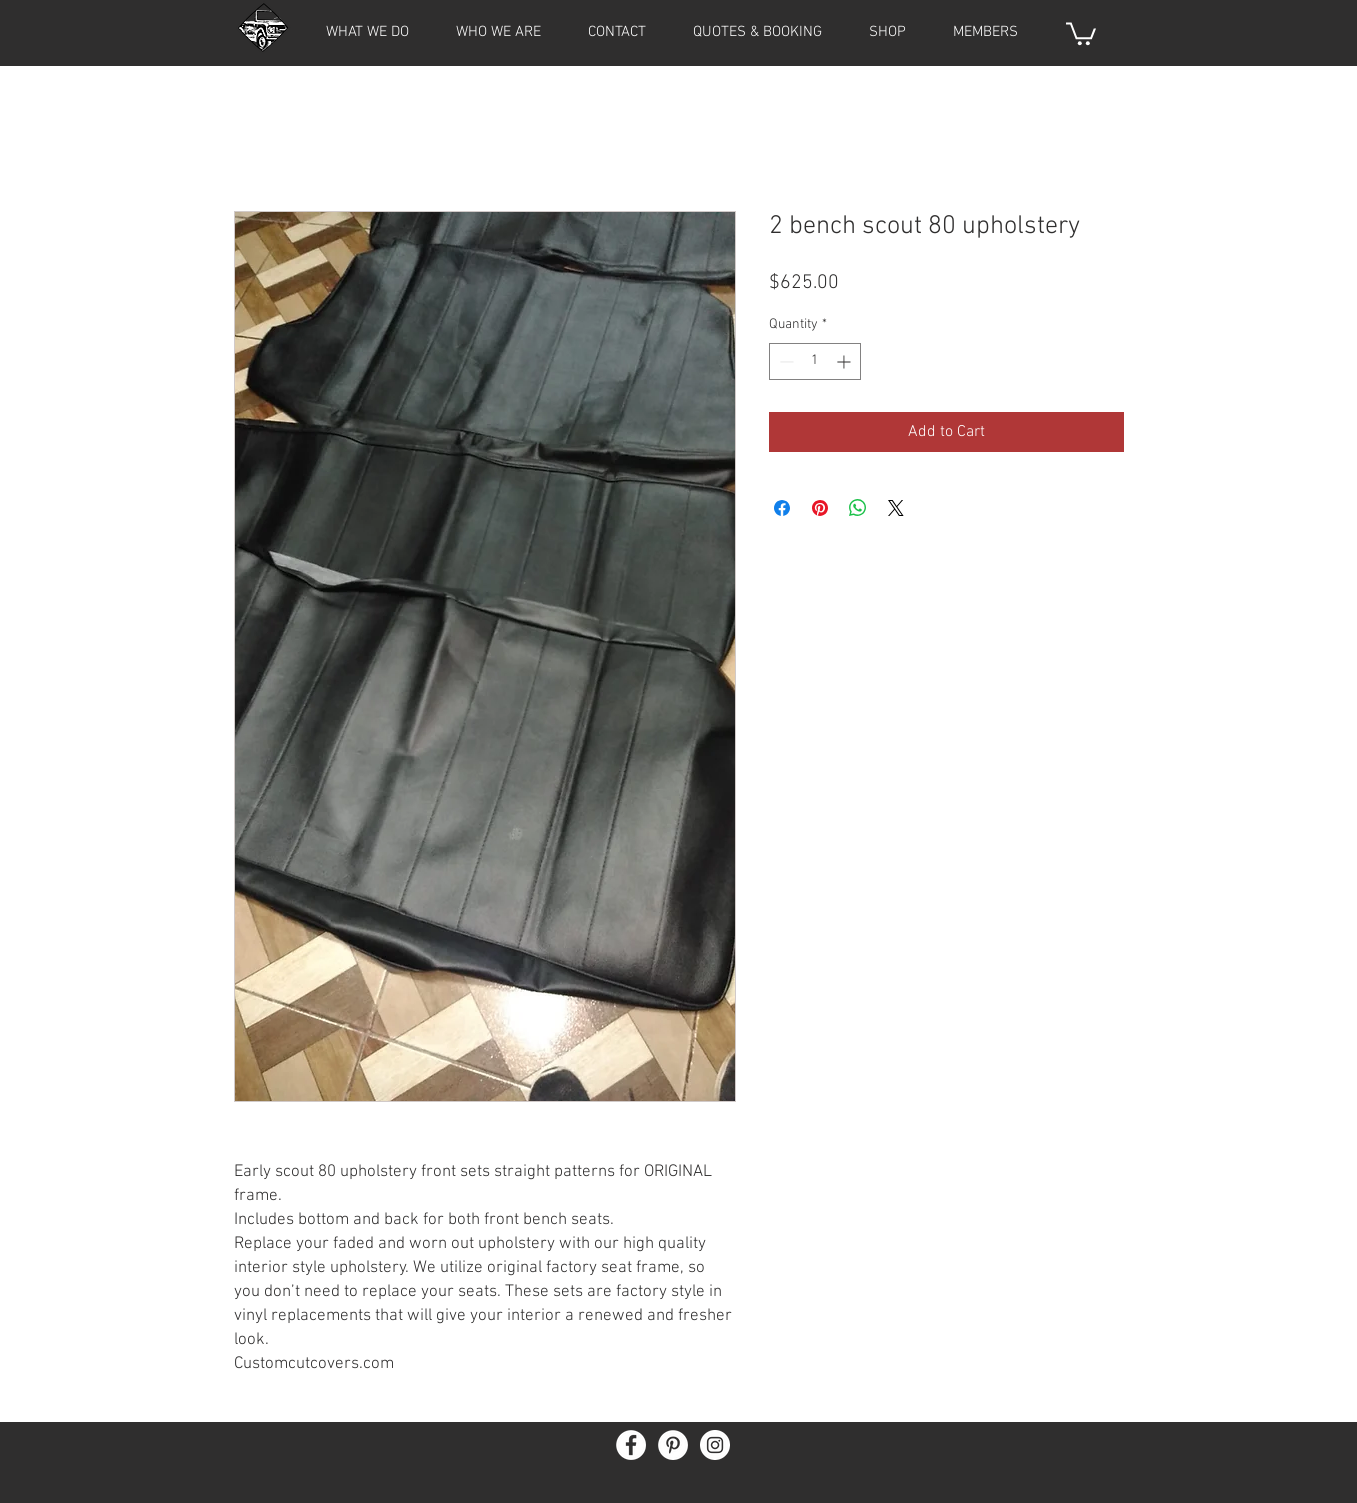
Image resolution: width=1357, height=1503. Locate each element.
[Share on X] (896, 508)
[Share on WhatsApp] (858, 508)
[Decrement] (784, 361)
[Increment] (845, 361)
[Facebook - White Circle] (631, 1445)
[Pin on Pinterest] (820, 508)
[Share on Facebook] (782, 508)
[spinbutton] (815, 361)
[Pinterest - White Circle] (673, 1445)
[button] (986, 32)
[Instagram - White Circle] (715, 1445)
